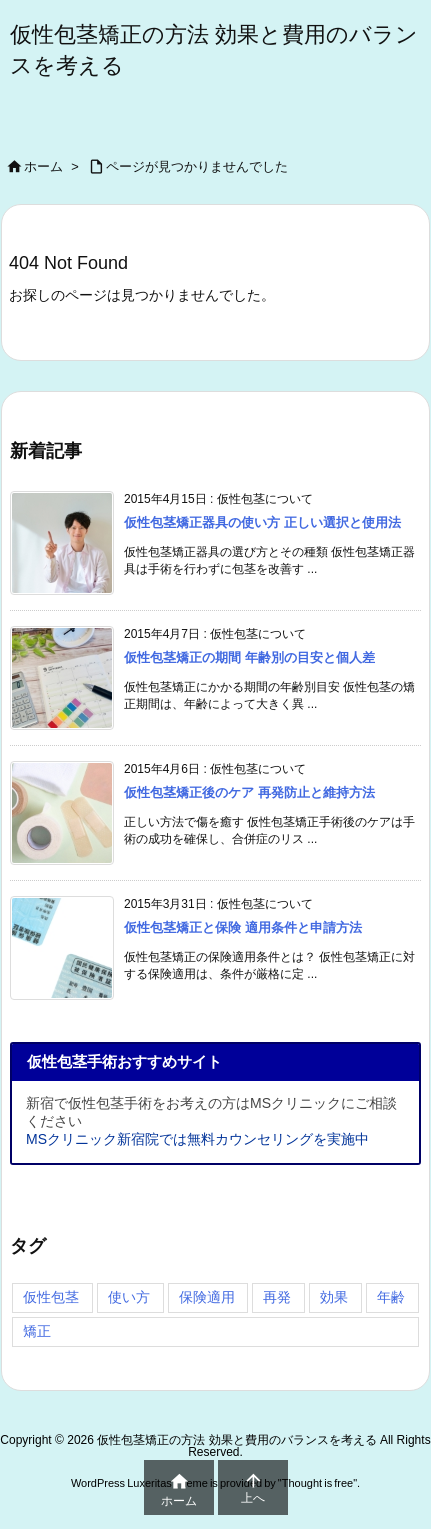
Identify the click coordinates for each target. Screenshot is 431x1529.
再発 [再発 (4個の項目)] (277, 1297)
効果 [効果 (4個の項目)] (334, 1297)
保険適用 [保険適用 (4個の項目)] (207, 1297)
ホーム (43, 166)
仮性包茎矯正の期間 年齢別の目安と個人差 (249, 657)
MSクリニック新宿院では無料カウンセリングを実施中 (197, 1139)
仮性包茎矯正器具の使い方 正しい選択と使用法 (262, 522)
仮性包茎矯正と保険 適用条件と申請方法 (243, 927)
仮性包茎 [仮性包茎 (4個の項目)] (51, 1297)
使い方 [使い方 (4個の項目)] (129, 1297)
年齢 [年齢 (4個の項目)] (391, 1297)
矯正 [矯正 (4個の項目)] (37, 1331)
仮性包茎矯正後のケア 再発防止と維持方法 (249, 792)
